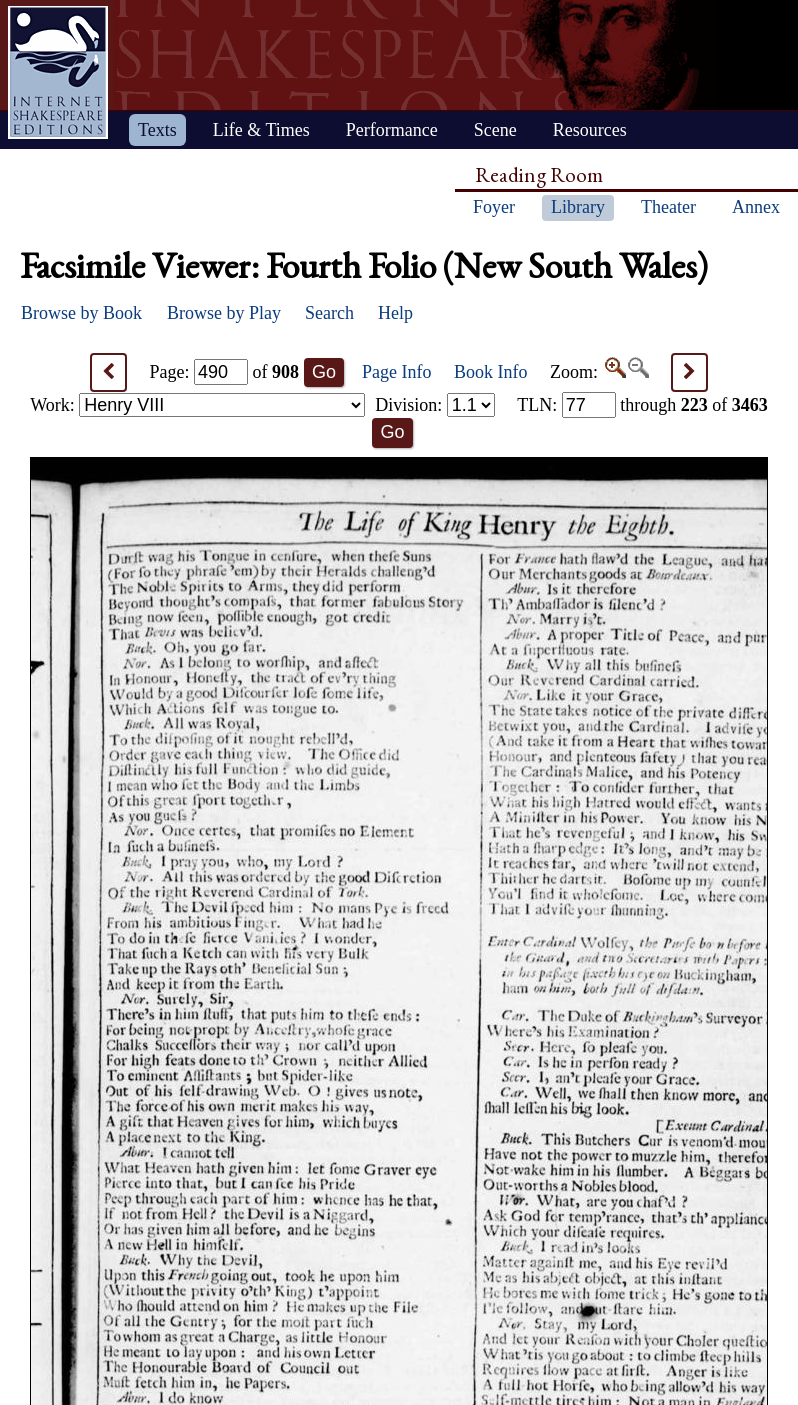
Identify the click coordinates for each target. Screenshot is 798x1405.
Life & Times (261, 130)
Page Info (396, 372)
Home (58, 72)
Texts (157, 130)
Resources (590, 130)
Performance (392, 130)
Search (329, 313)
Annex (756, 207)
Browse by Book (81, 313)
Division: (435, 405)
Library (578, 207)
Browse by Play (224, 313)
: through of (642, 405)
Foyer (494, 207)
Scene (495, 130)
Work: (197, 405)
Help (395, 313)
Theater (668, 207)
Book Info (491, 372)
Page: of (225, 372)
